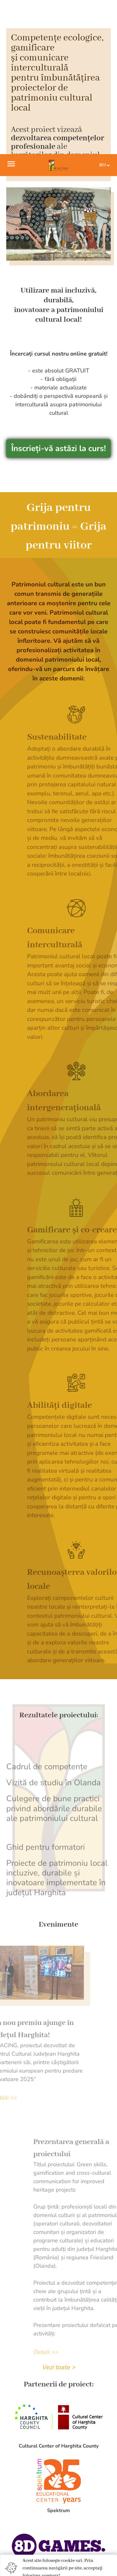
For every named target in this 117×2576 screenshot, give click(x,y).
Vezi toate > (58, 2213)
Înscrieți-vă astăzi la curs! (58, 294)
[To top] (102, 2562)
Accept (58, 2438)
